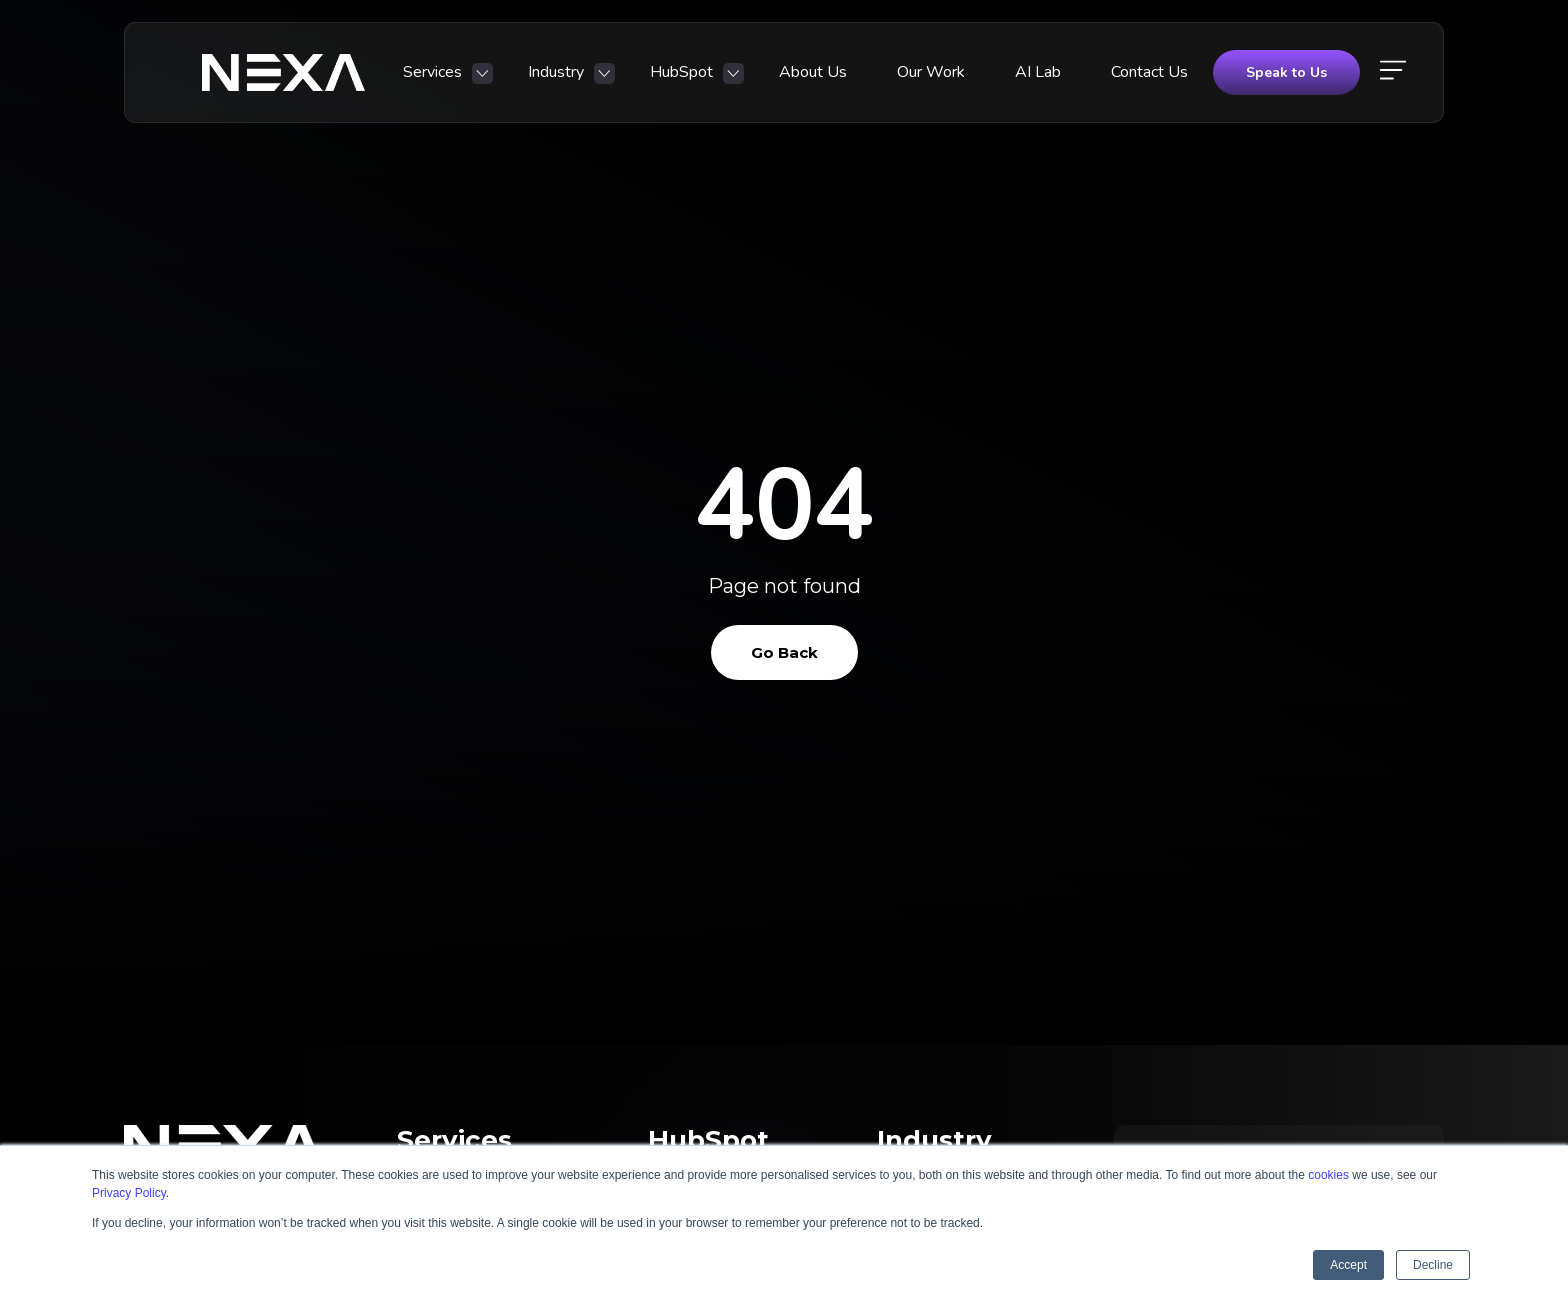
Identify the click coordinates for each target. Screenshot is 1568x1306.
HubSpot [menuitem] (681, 72)
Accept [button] (1348, 1265)
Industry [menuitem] (556, 72)
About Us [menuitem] (813, 72)
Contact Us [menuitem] (1149, 72)
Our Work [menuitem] (931, 72)
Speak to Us (1286, 72)
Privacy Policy (129, 1193)
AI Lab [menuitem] (1038, 72)
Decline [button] (1433, 1265)
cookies (1328, 1175)
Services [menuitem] (432, 72)
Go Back (784, 652)
